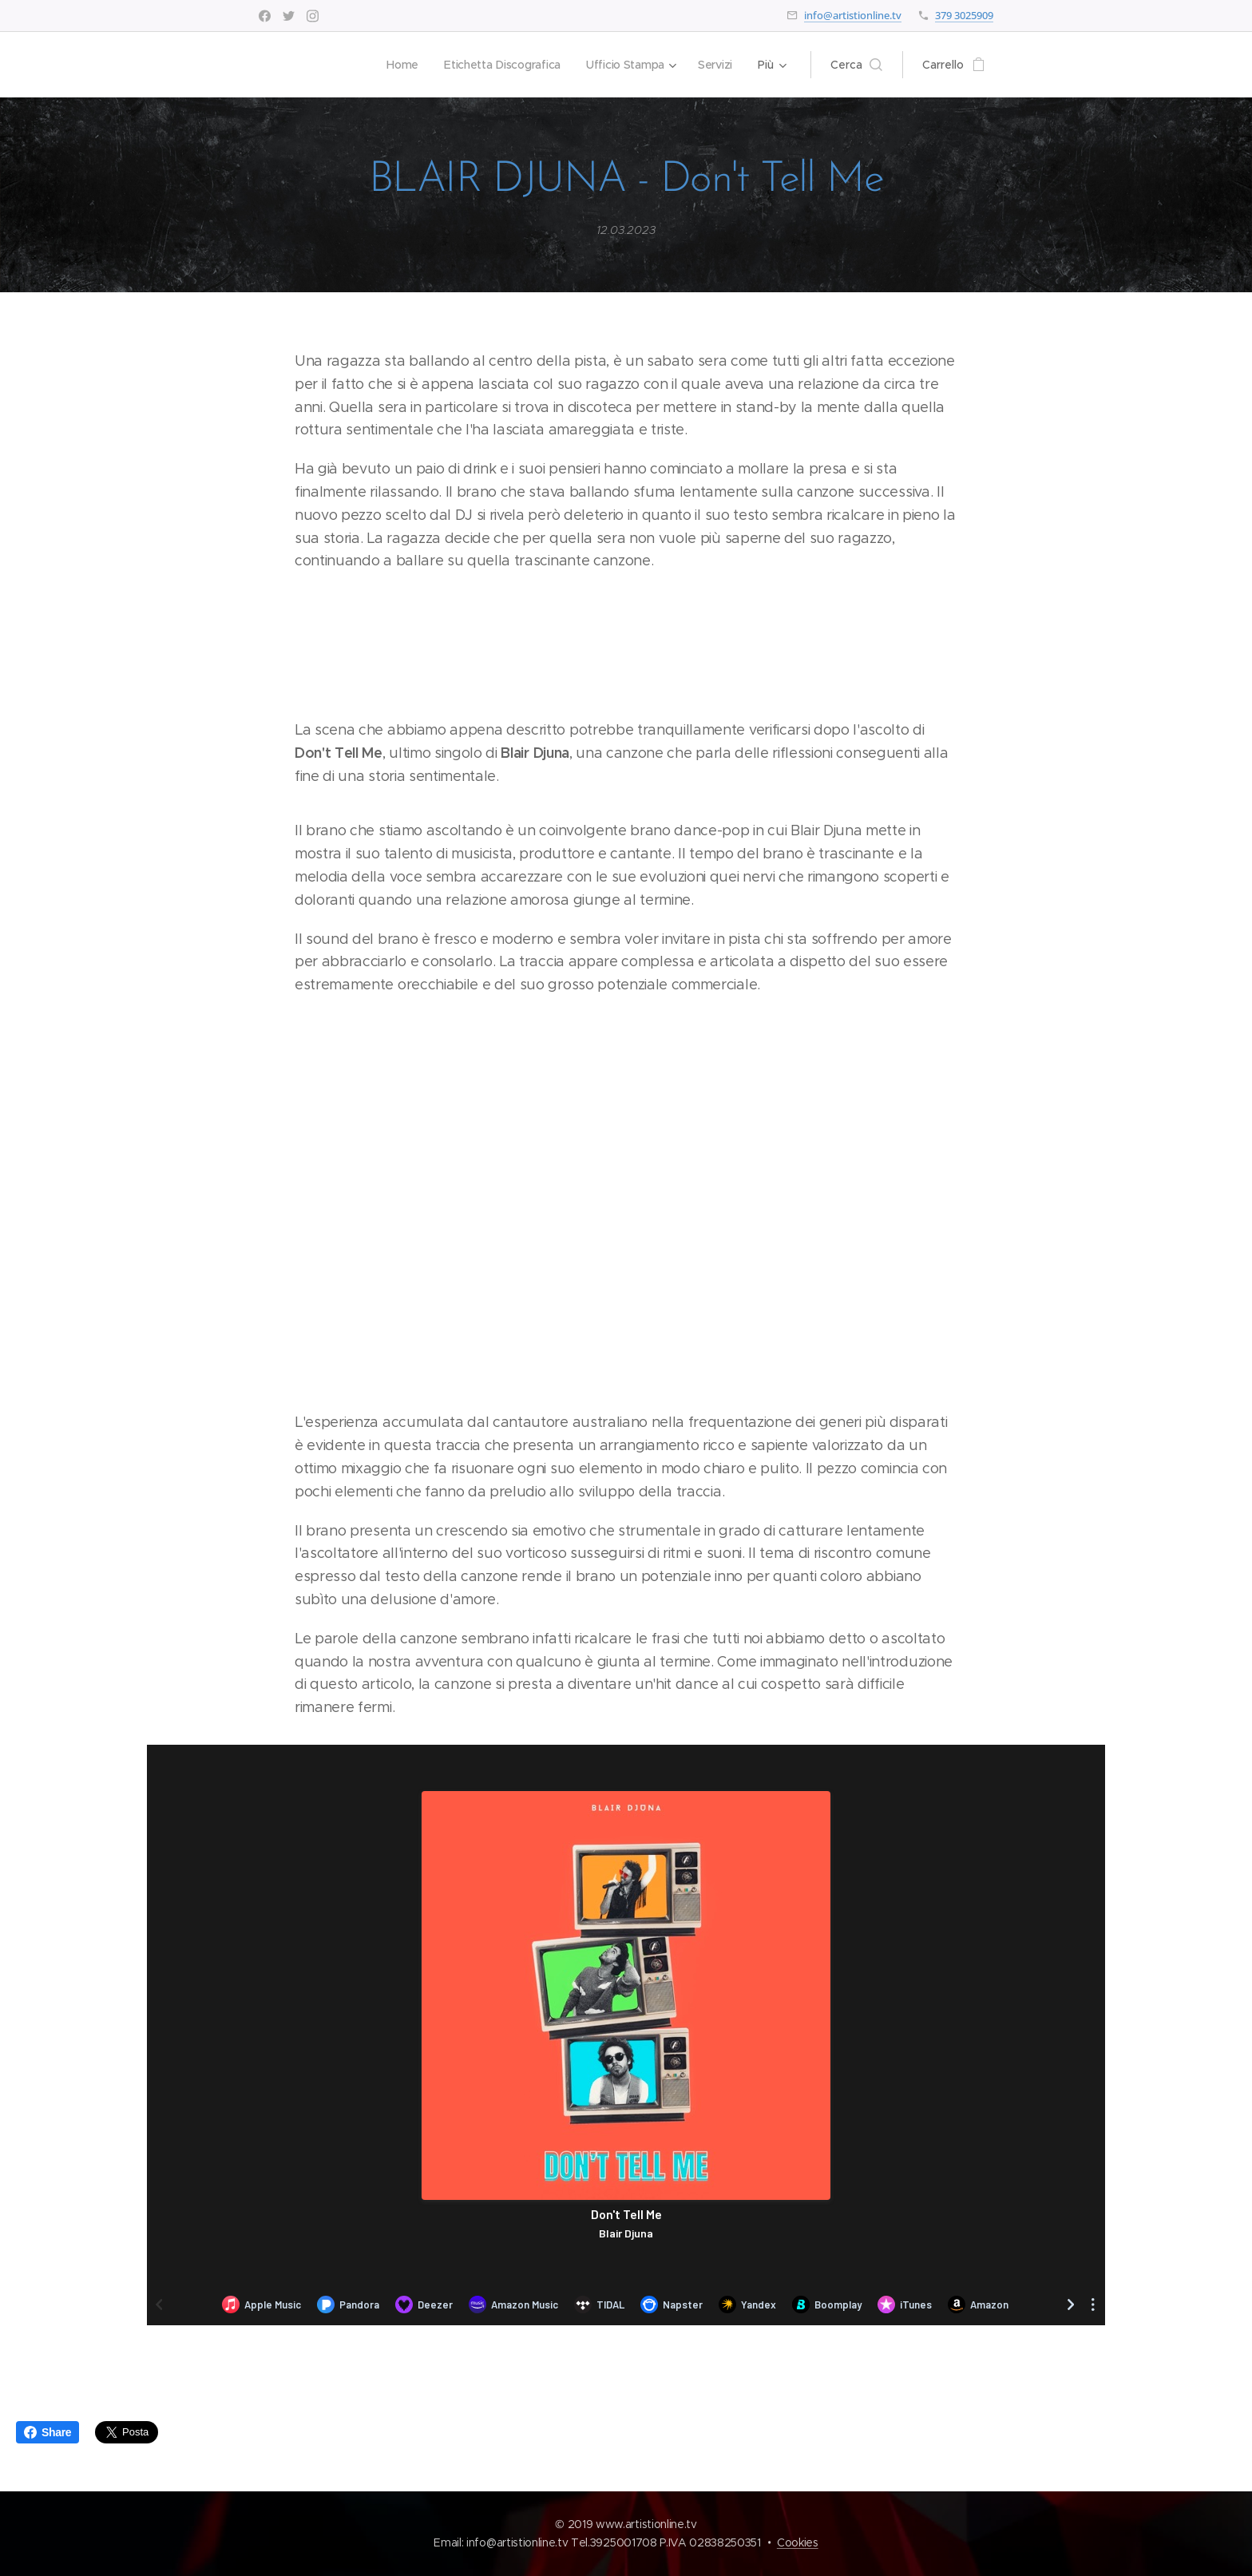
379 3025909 (964, 15)
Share (47, 2432)
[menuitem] (398, 65)
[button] (856, 65)
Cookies (797, 2542)
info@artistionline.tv (852, 15)
